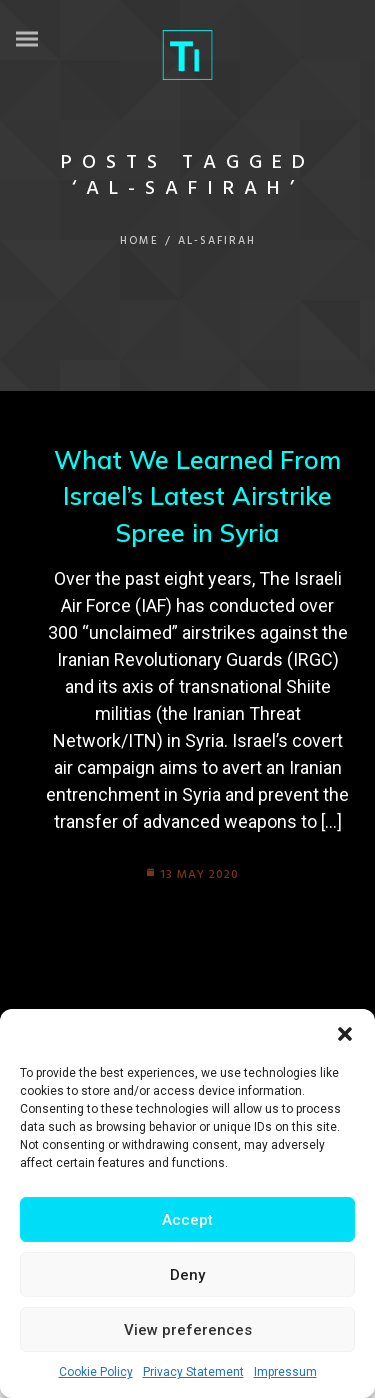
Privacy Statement (193, 1372)
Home (139, 241)
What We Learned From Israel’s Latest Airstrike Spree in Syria (197, 496)
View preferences (188, 1330)
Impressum (285, 1372)
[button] (345, 1034)
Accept (187, 1220)
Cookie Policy (96, 1372)
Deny (187, 1275)
